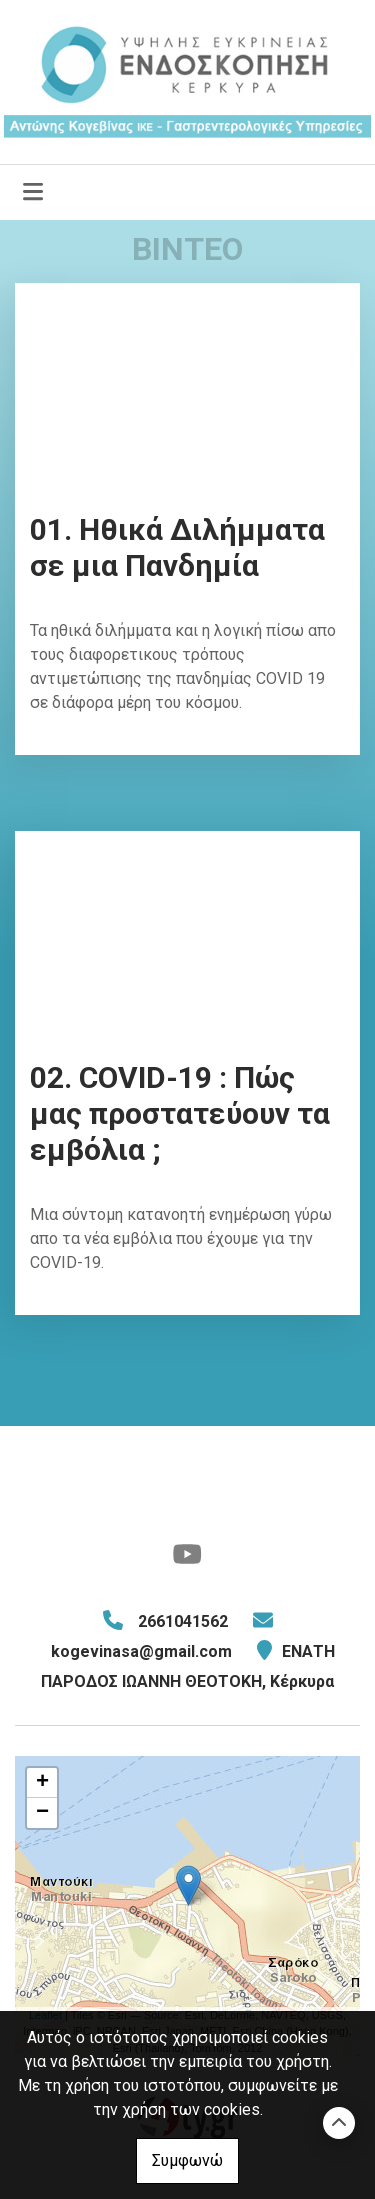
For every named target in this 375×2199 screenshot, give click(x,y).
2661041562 (183, 1621)
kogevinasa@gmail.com (141, 1651)
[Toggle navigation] (33, 192)
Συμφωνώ (187, 2160)
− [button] (42, 1813)
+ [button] (42, 1783)
